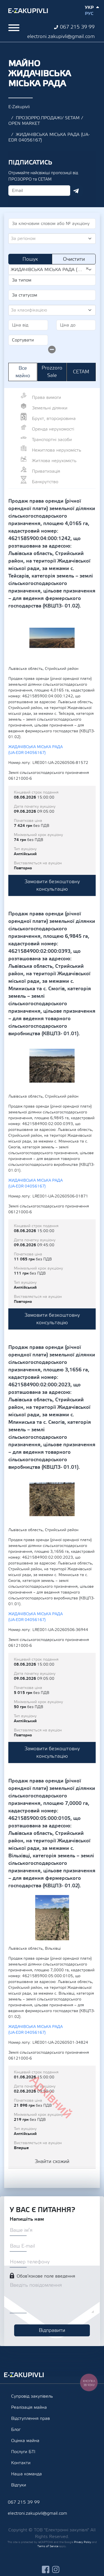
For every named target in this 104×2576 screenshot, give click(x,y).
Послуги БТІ (23, 2452)
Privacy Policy (82, 2542)
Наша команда (26, 2474)
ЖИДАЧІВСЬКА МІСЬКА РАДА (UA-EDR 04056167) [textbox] (50, 269)
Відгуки (18, 2485)
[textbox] (50, 238)
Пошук (30, 259)
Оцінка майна (25, 2440)
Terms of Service (47, 2546)
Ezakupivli (28, 10)
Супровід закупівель (32, 2396)
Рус (89, 13)
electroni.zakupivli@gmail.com (61, 36)
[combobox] (52, 238)
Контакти (21, 2463)
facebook (45, 2569)
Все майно (23, 372)
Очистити (74, 259)
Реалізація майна (29, 2407)
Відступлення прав (30, 2418)
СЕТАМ (81, 372)
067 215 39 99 (77, 27)
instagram (56, 2569)
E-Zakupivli (19, 107)
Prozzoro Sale (52, 372)
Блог (16, 2429)
